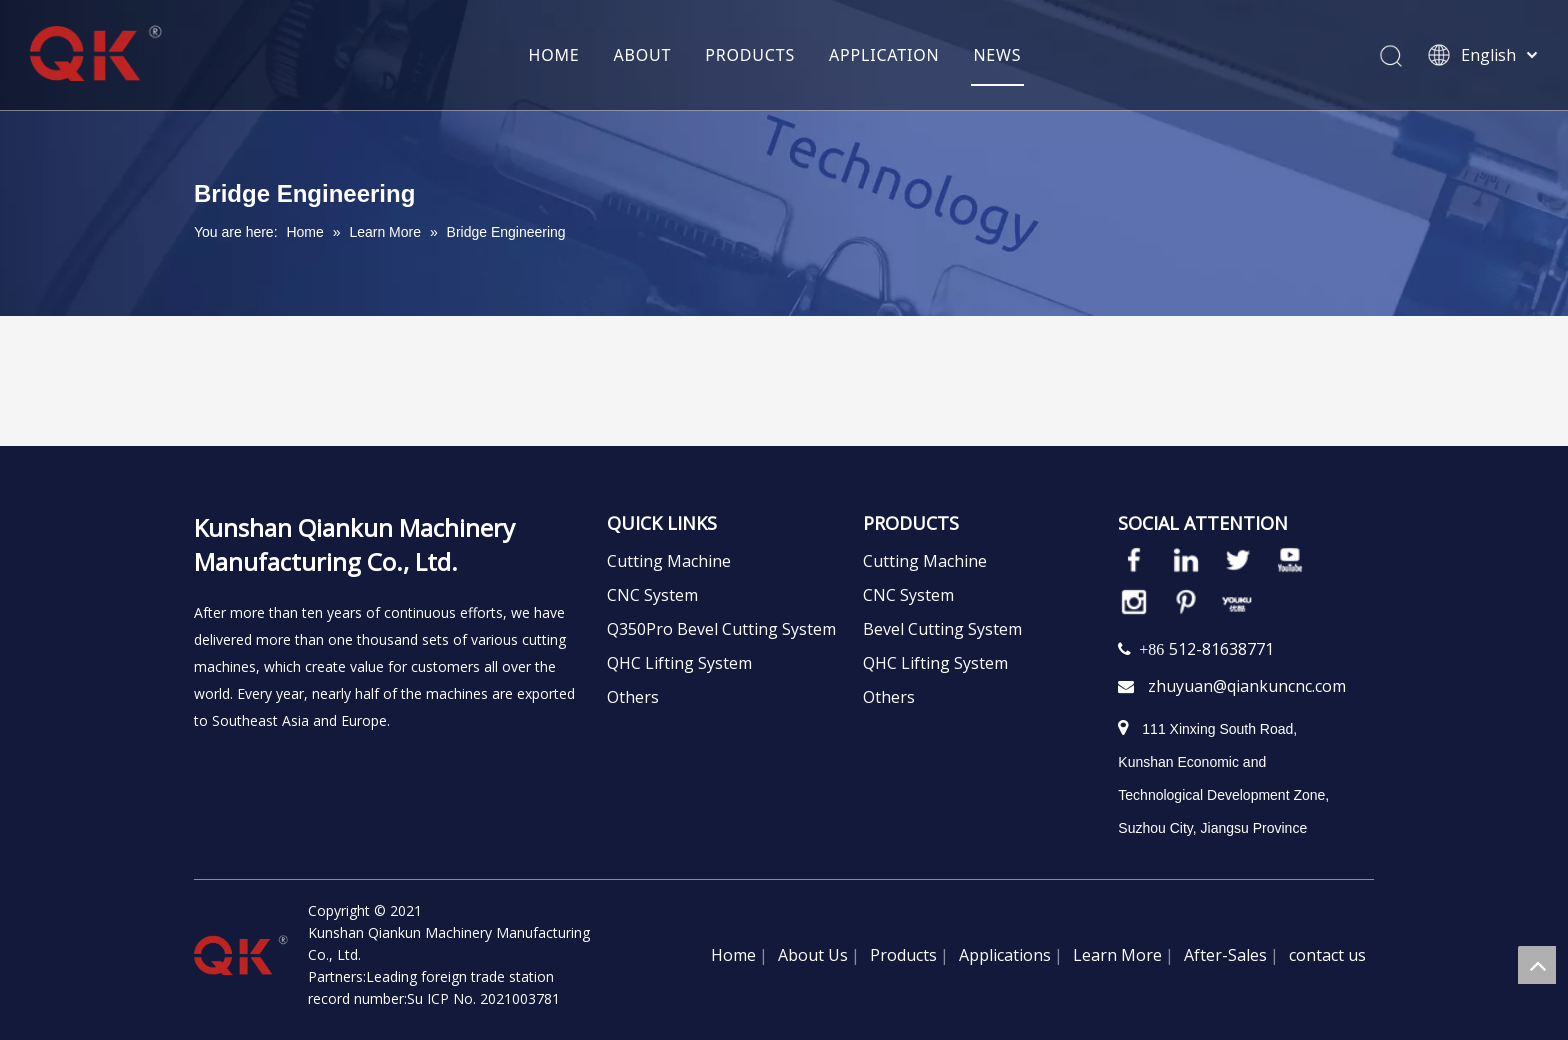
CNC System (652, 595)
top (1537, 965)
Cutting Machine (669, 561)
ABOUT (643, 55)
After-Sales (1225, 955)
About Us (813, 955)
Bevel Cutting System (942, 629)
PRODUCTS (750, 55)
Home (733, 955)
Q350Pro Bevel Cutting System (721, 629)
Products (903, 955)
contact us (1327, 955)
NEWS (997, 55)
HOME (554, 55)
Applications (1005, 955)
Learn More (1117, 955)
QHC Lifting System (679, 663)
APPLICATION (884, 55)
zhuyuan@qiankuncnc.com (1247, 686)
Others (633, 697)
